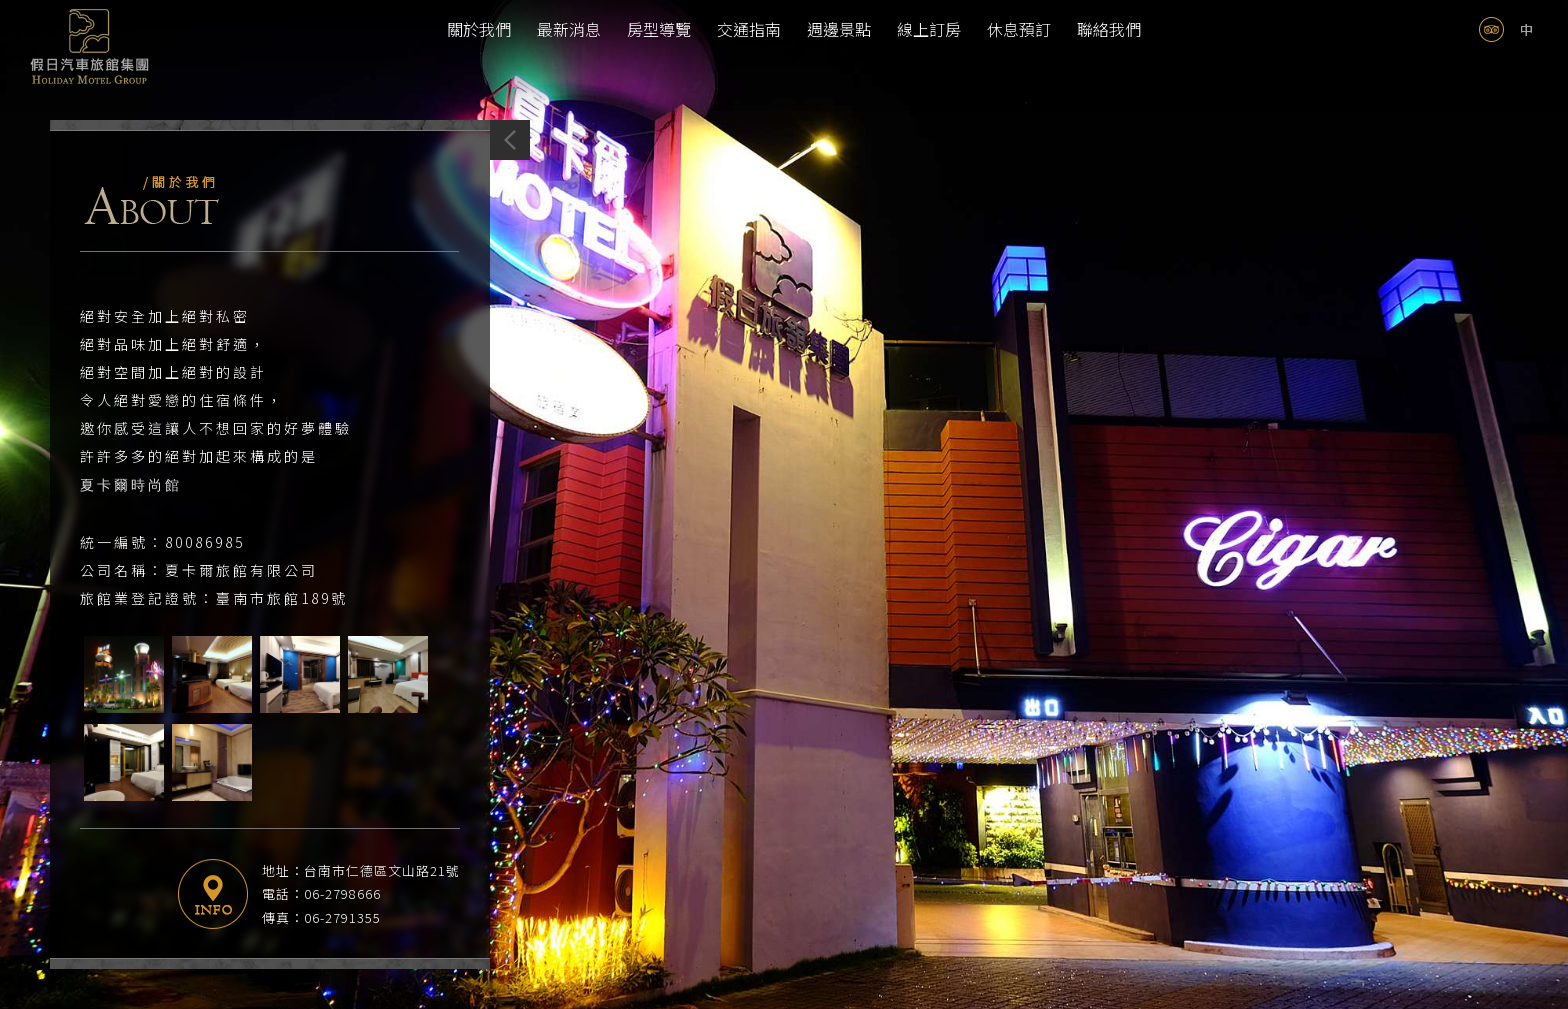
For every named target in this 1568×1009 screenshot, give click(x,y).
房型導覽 (659, 29)
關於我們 (479, 29)
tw (1526, 29)
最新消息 (569, 29)
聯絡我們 (1109, 29)
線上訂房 (929, 29)
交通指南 (749, 29)
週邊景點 (839, 29)
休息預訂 (1019, 29)
